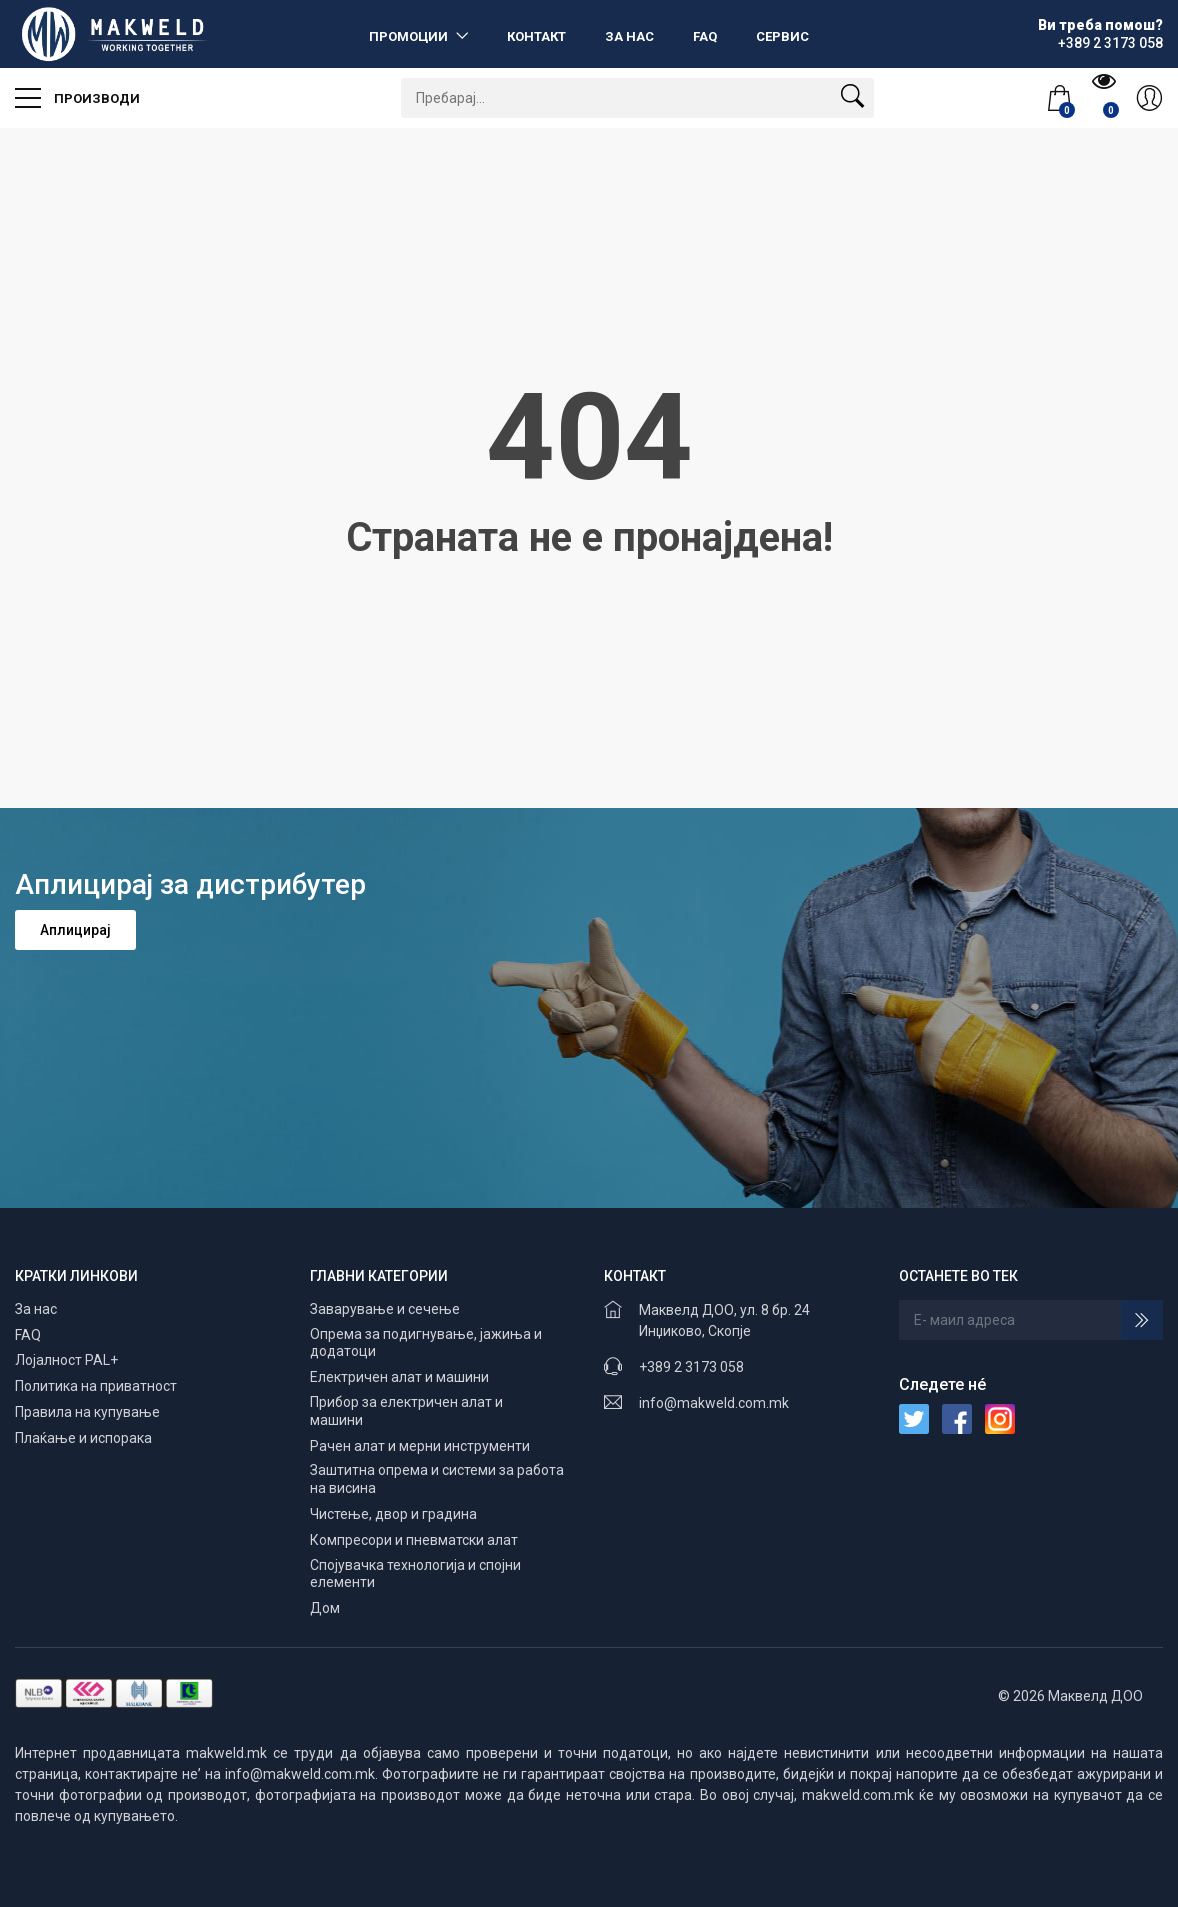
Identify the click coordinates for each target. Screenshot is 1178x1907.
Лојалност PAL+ (66, 1360)
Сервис (782, 36)
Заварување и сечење (385, 1309)
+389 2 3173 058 (691, 1367)
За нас (629, 36)
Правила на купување (87, 1412)
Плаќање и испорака (83, 1438)
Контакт (536, 36)
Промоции (410, 36)
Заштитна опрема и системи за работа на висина (437, 1479)
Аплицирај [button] (75, 930)
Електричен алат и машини (399, 1377)
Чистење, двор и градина (393, 1514)
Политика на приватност (96, 1386)
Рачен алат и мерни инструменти (420, 1446)
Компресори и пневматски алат (414, 1540)
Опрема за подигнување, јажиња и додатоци (426, 1343)
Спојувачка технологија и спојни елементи (415, 1574)
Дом (325, 1608)
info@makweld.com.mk (714, 1403)
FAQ (705, 36)
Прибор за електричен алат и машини (406, 1411)
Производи (77, 91)
